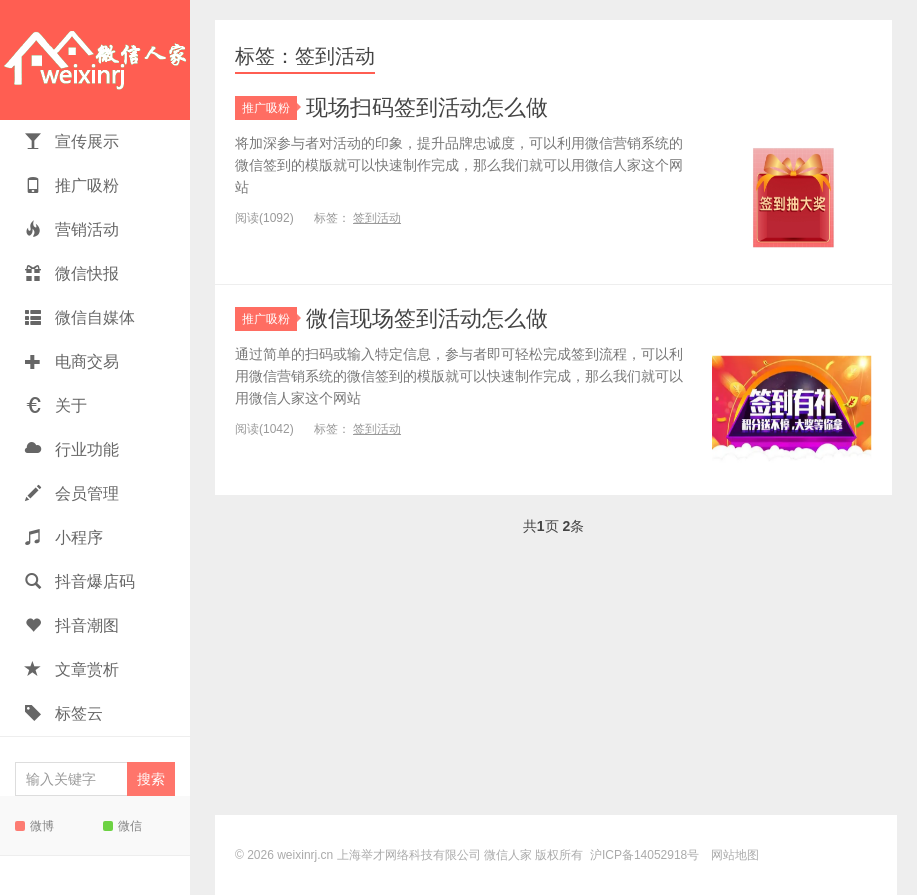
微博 (34, 826)
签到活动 (377, 218)
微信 (122, 826)
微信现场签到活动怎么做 (427, 318)
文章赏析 (72, 669)
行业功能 (72, 449)
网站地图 (735, 855)
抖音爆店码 (80, 581)
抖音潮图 (72, 625)
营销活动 (72, 229)
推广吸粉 (72, 185)
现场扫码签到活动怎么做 (427, 107)
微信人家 (95, 60)
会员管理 (72, 493)
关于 (56, 405)
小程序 (64, 537)
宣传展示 (72, 141)
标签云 (64, 713)
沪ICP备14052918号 (644, 855)
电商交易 (72, 361)
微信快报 (72, 273)
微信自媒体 (80, 317)
